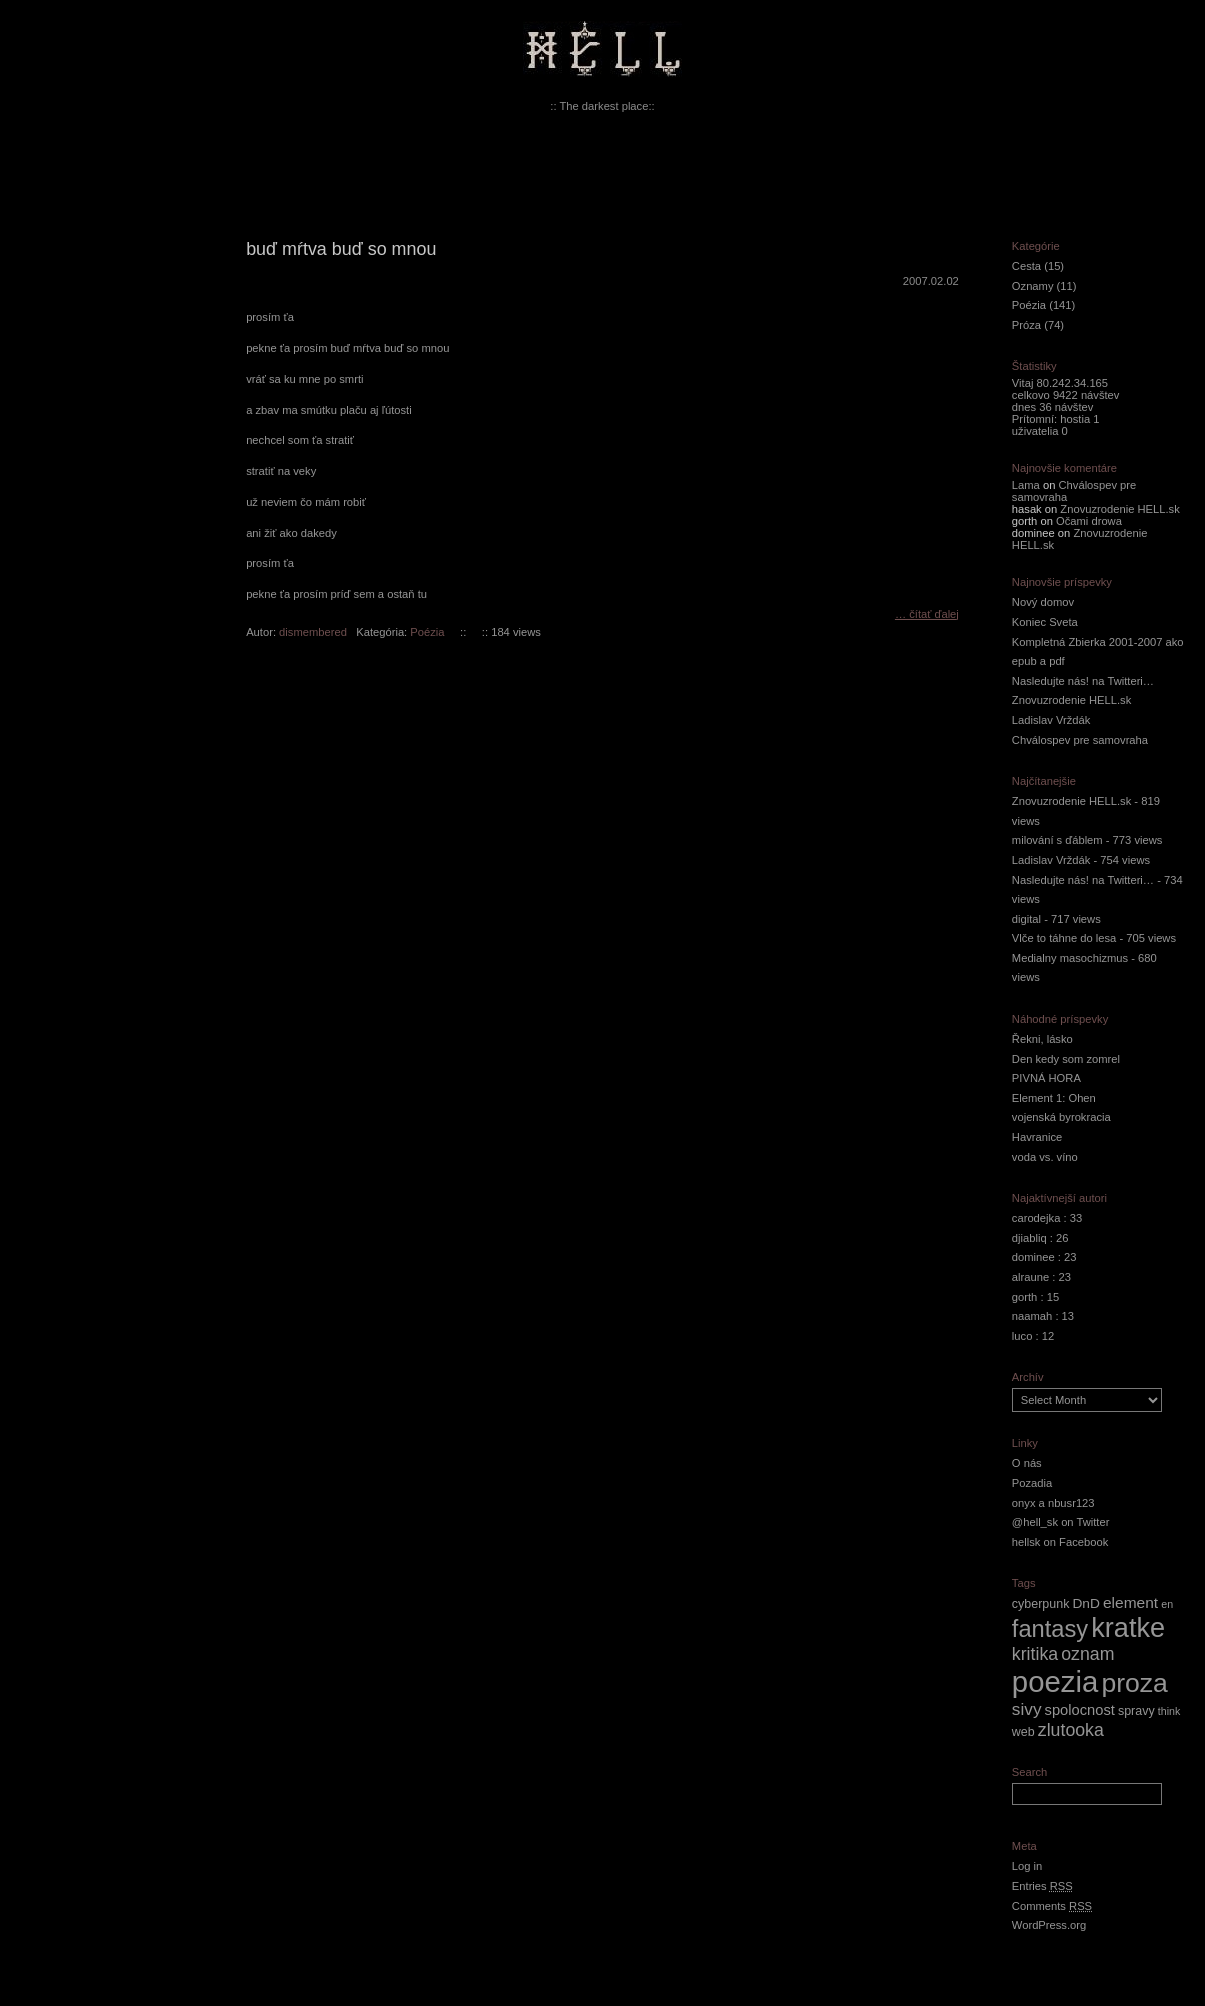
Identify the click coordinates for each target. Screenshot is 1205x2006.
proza (1134, 1683)
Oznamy (1033, 286)
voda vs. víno (1045, 1157)
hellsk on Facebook (1060, 1542)
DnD (1085, 1603)
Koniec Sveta (1045, 622)
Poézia (427, 632)
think (1169, 1711)
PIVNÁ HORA (1046, 1078)
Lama (1026, 485)
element (1130, 1602)
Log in (1027, 1866)
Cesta (1026, 266)
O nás (1027, 1463)
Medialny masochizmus (1070, 958)
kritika (1035, 1654)
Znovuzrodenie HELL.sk (1119, 509)
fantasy (1050, 1629)
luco (1022, 1336)
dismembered (313, 632)
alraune (1030, 1277)
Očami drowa (1089, 521)
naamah (1032, 1316)
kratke (1128, 1627)
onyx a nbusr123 (1053, 1503)
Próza (1026, 325)
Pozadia (1032, 1483)
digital (1026, 919)
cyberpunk (1041, 1604)
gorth (1025, 1297)
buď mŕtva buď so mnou (341, 249)
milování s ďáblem (1057, 840)
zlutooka (1071, 1730)
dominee (1033, 1257)
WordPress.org (1049, 1925)
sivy (1027, 1709)
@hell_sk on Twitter (1061, 1522)
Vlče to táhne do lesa (1064, 938)
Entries (1042, 1886)
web (1023, 1732)
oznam (1087, 1654)
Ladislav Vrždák (1051, 720)
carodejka (1036, 1218)
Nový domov (1043, 602)
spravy (1136, 1711)
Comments (1052, 1906)
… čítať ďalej (927, 614)
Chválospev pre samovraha (1080, 740)
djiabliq (1029, 1238)
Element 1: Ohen (1054, 1098)
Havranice (1037, 1137)
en (1167, 1604)
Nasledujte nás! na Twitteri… (1083, 681)
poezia (1055, 1681)
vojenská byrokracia (1061, 1117)
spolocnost (1080, 1710)
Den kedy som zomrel (1066, 1059)
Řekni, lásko (1042, 1039)
